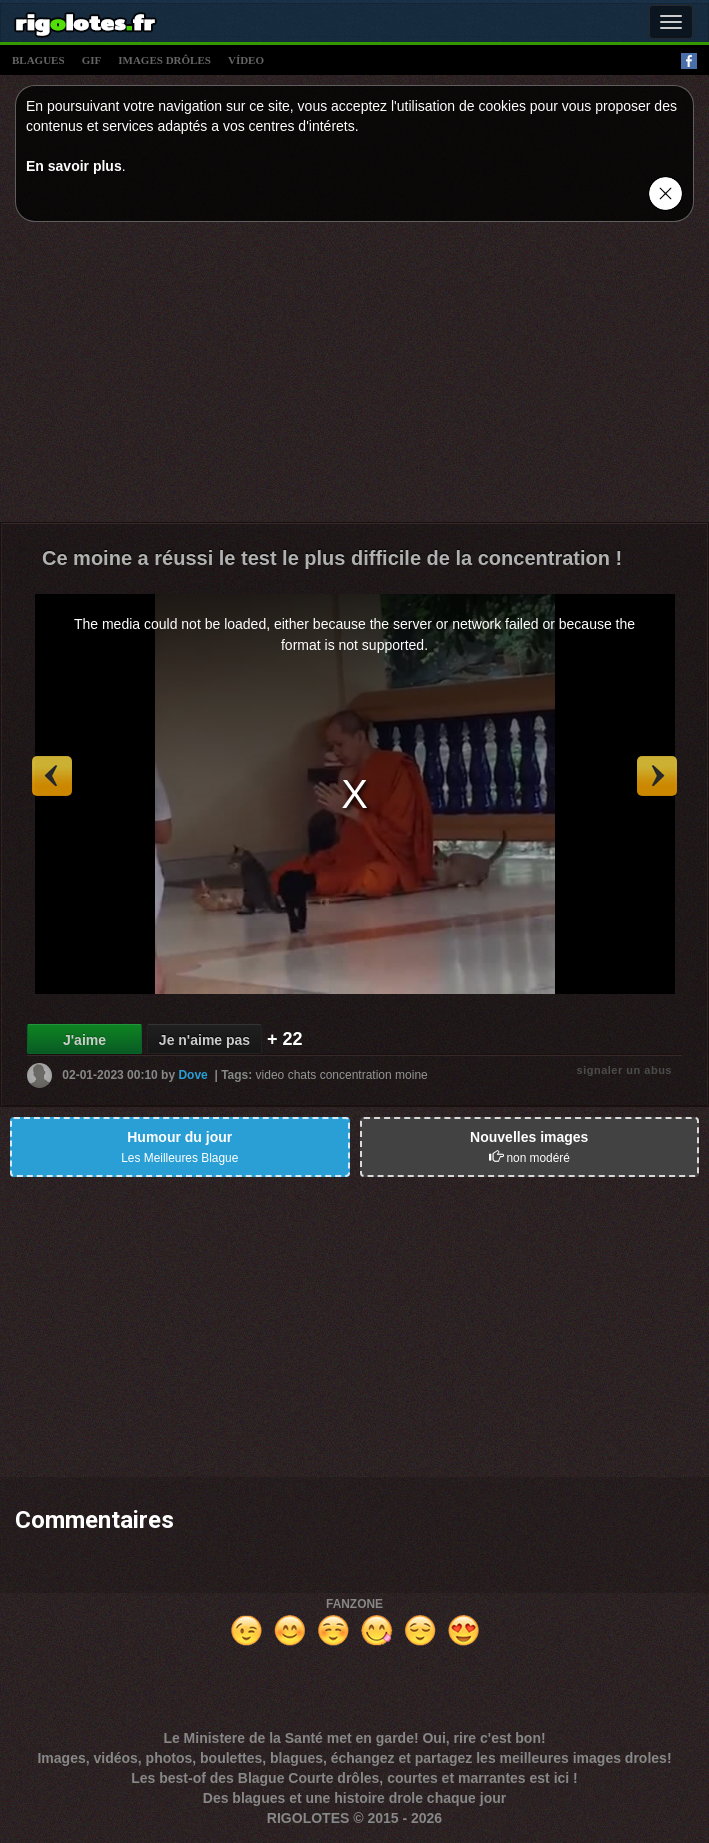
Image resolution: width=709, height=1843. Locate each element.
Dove (192, 1075)
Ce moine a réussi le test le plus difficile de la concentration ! (332, 558)
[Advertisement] (354, 377)
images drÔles (164, 60)
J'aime (84, 1040)
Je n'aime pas (204, 1040)
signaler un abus (624, 1070)
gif (92, 60)
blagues (38, 60)
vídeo (246, 60)
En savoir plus (74, 166)
